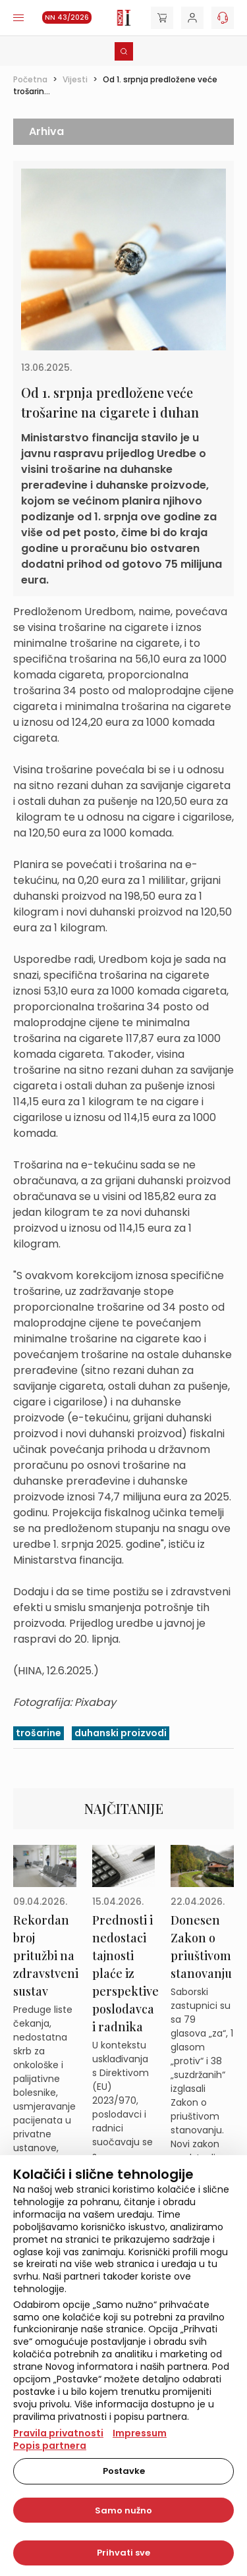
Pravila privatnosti (58, 2433)
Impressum (140, 2433)
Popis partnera (49, 2445)
